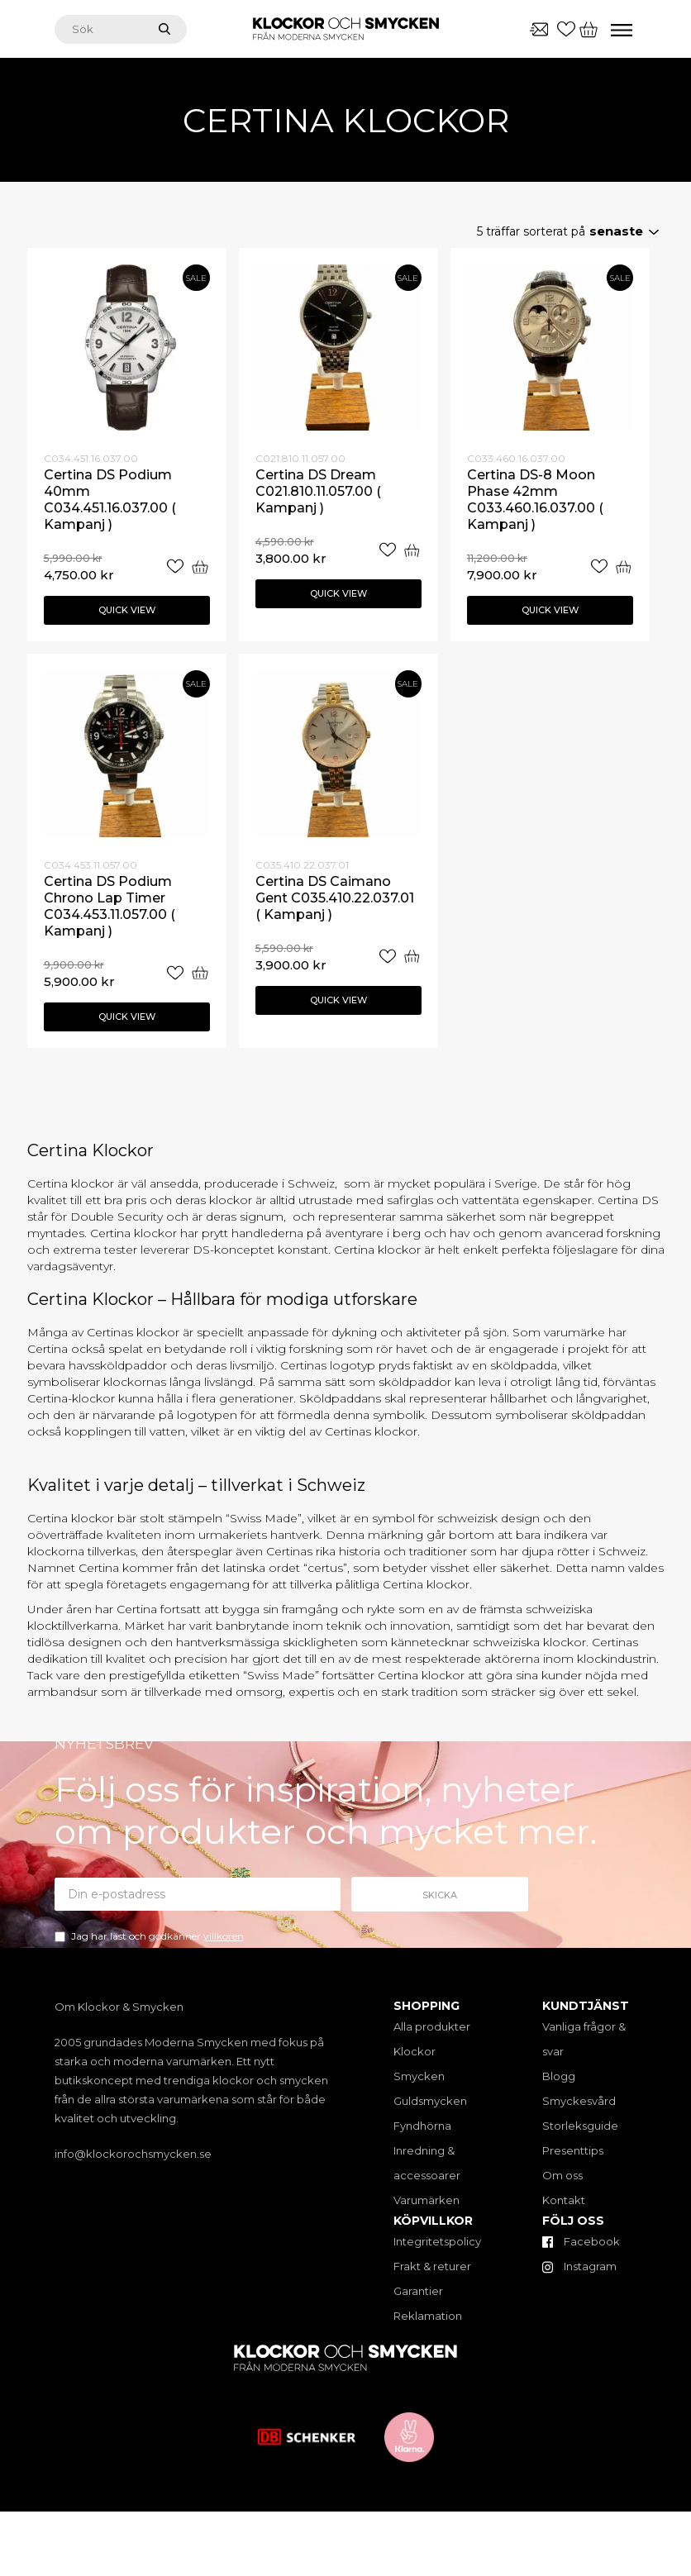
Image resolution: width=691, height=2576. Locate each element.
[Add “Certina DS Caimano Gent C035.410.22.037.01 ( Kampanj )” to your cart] (411, 957)
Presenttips (572, 2150)
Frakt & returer (432, 2266)
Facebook (581, 2241)
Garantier (418, 2290)
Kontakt (563, 2200)
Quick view (126, 610)
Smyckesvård (579, 2100)
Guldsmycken (430, 2100)
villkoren (223, 1936)
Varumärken (426, 2200)
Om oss (562, 2175)
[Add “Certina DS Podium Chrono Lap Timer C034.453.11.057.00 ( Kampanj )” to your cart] (200, 973)
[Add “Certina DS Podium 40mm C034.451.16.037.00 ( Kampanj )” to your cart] (200, 566)
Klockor (414, 2051)
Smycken (419, 2076)
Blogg (558, 2076)
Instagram (579, 2266)
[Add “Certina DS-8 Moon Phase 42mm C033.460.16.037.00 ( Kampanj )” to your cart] (623, 566)
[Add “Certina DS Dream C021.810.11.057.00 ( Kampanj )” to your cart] (411, 550)
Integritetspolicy (437, 2241)
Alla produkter (431, 2026)
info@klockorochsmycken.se (133, 2153)
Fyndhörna (422, 2125)
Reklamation (427, 2315)
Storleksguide (580, 2125)
